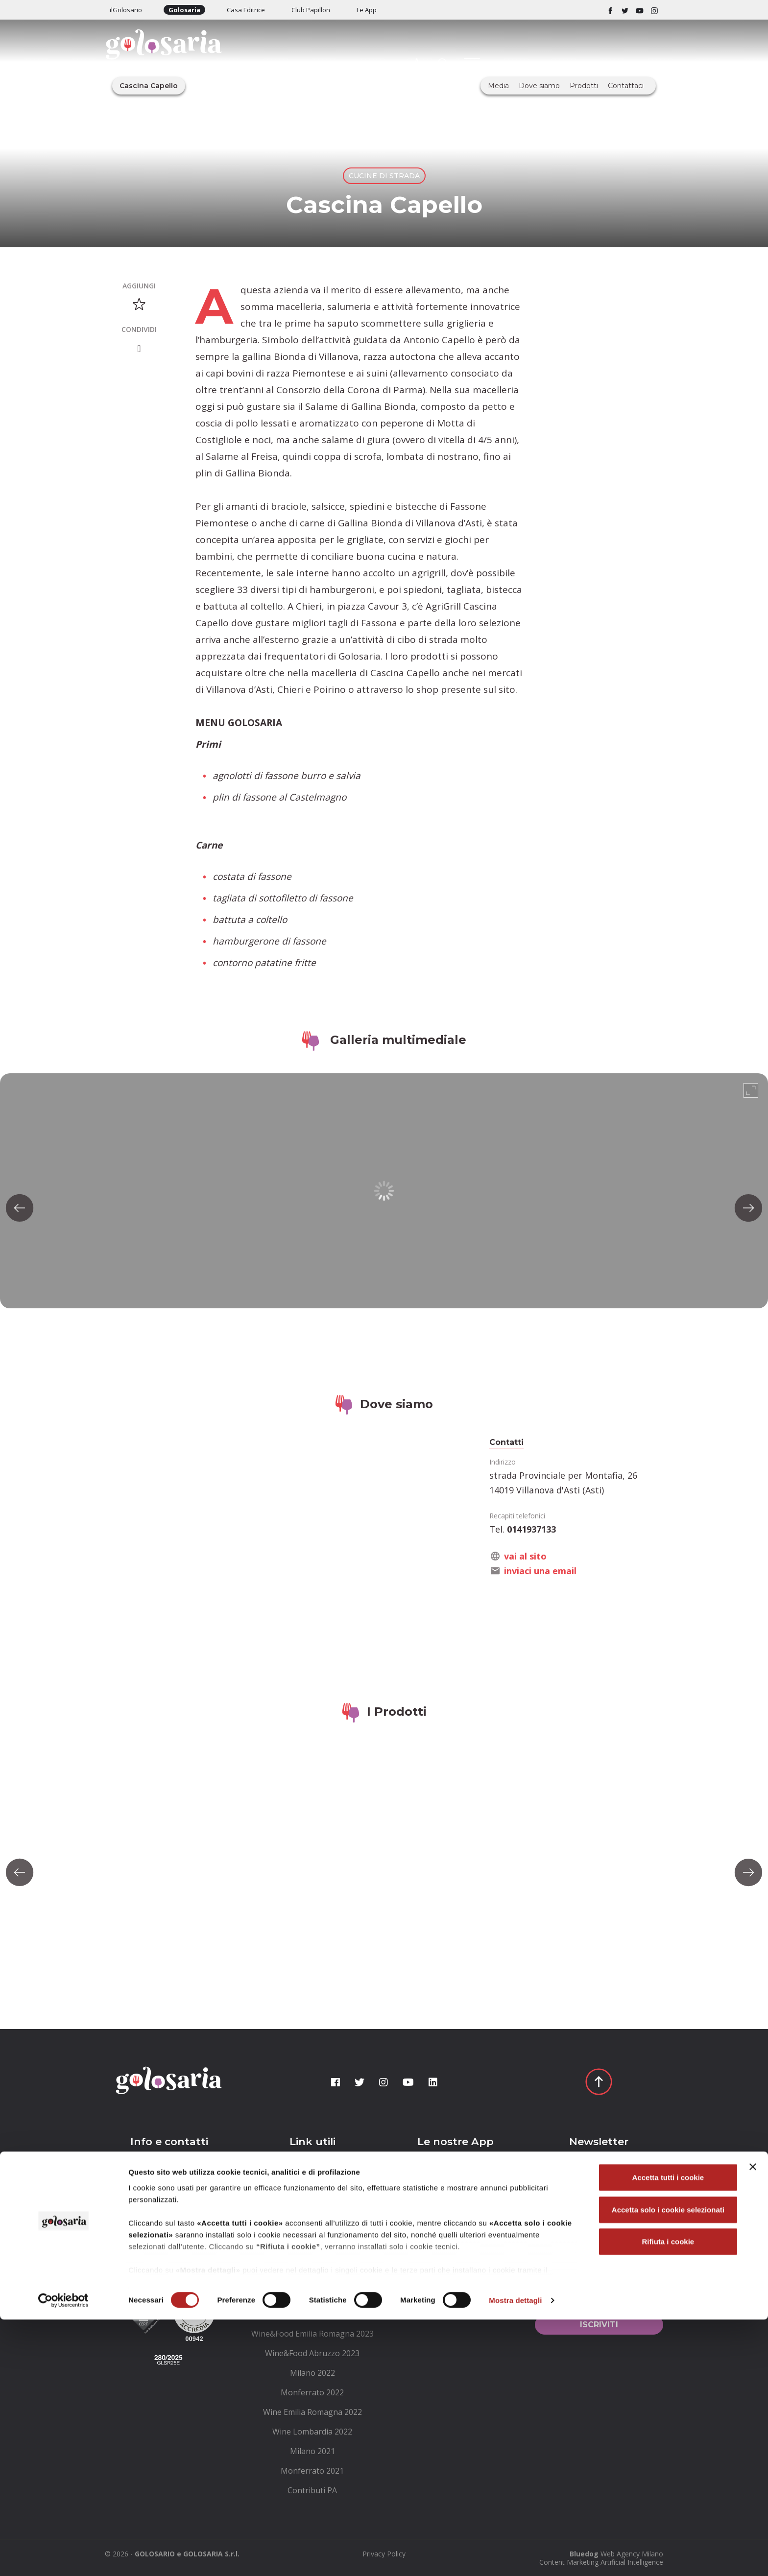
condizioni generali (606, 2289)
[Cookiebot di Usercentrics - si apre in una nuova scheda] (63, 2557)
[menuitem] (312, 2177)
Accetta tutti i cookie (668, 2434)
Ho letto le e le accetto (597, 2295)
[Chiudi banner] (752, 2423)
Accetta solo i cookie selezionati (668, 2466)
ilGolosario (126, 9)
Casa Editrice (246, 9)
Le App (367, 9)
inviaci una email (540, 1571)
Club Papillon (310, 9)
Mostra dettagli (515, 2556)
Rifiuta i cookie (668, 2498)
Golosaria (184, 9)
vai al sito (525, 1556)
